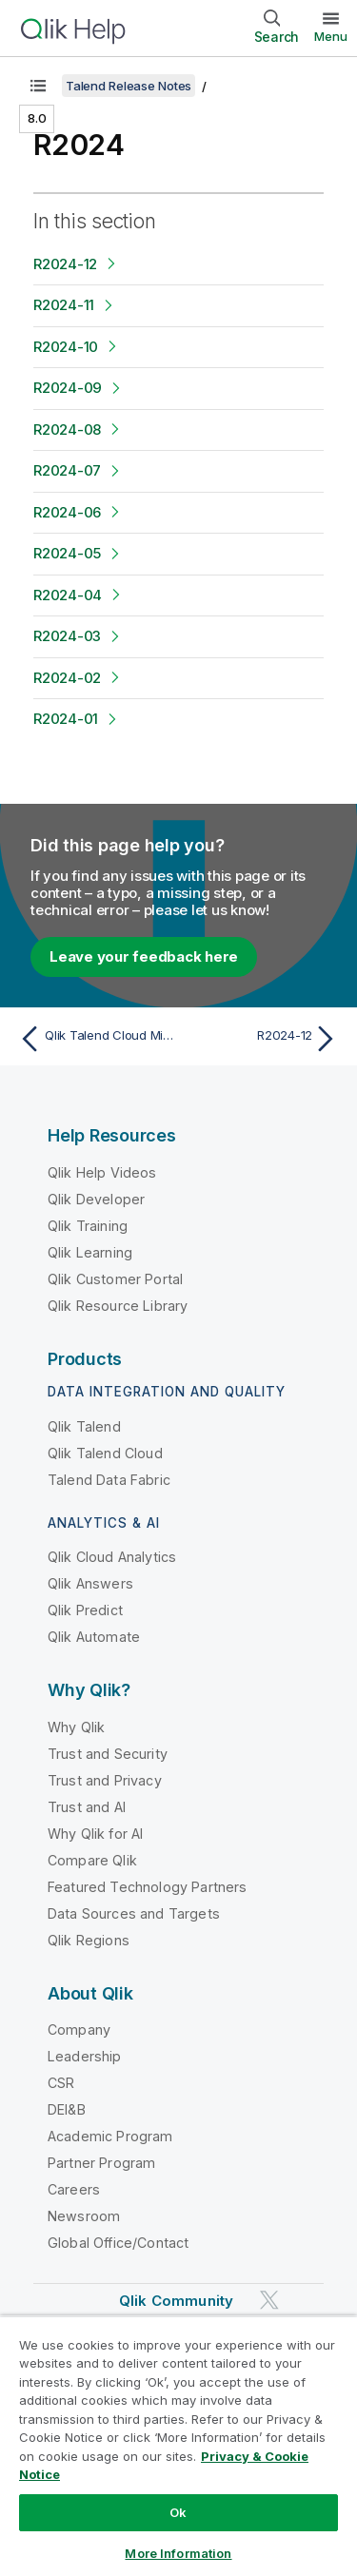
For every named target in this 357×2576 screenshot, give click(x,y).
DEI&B (67, 2109)
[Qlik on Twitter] (269, 2300)
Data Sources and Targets (134, 1913)
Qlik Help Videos (102, 1172)
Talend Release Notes (128, 85)
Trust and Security (108, 1754)
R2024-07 (67, 470)
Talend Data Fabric (109, 1480)
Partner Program (101, 2163)
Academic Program (110, 2136)
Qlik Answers (90, 1583)
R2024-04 (67, 595)
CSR (61, 2083)
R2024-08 (67, 429)
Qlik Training (88, 1226)
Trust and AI (87, 1807)
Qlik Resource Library (118, 1306)
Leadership (85, 2056)
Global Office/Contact (118, 2242)
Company (79, 2029)
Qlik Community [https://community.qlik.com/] (176, 2301)
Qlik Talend (84, 1426)
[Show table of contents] (38, 86)
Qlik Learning (90, 1252)
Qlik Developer (96, 1199)
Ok (178, 2512)
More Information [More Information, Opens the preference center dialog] (178, 2553)
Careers (74, 2189)
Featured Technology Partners (147, 1887)
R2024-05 (67, 553)
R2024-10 (65, 347)
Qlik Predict (85, 1610)
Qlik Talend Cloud (105, 1453)
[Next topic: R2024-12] (262, 1038)
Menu (330, 36)
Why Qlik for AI (95, 1833)
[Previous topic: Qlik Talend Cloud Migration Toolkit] (94, 1038)
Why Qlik (76, 1727)
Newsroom (84, 2216)
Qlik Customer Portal (115, 1279)
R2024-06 (67, 512)
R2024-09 (67, 388)
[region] (178, 2445)
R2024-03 (67, 636)
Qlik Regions (88, 1940)
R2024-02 (67, 678)
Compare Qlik (92, 1860)
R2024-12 (65, 264)
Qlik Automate (94, 1637)
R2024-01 (65, 719)
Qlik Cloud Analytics (112, 1557)
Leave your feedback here (144, 956)
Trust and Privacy (105, 1780)
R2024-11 (63, 305)
